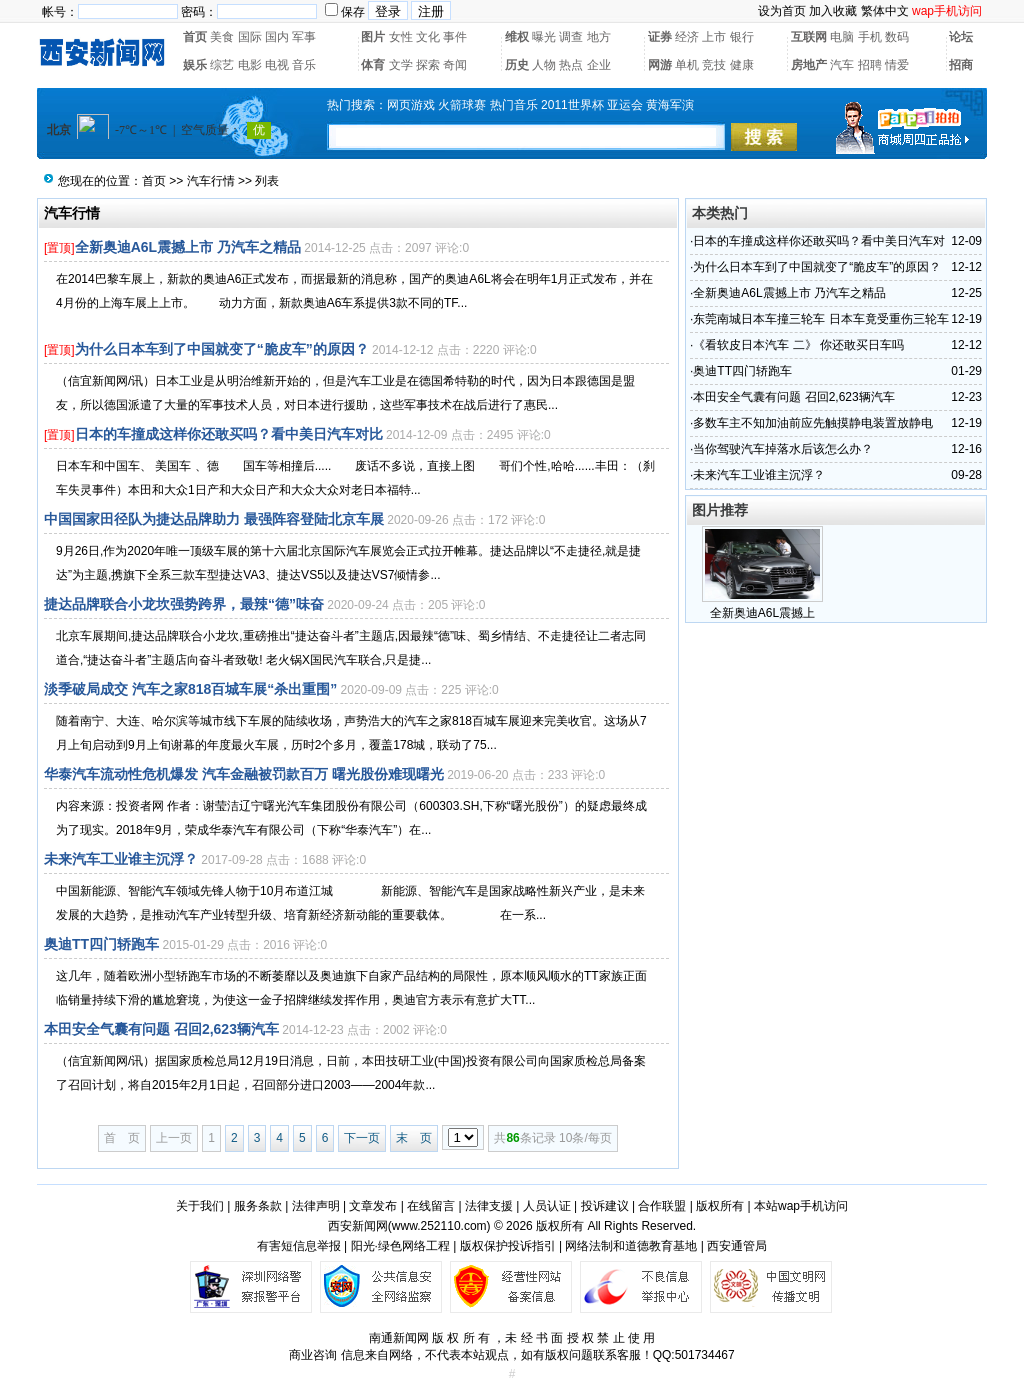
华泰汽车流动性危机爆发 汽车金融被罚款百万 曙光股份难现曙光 (244, 774)
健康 (742, 65)
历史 (517, 65)
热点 (571, 65)
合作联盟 (662, 1206)
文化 (428, 37)
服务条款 (258, 1206)
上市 (714, 37)
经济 (687, 37)
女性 (401, 37)
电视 (277, 65)
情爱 (897, 65)
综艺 (222, 65)
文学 (401, 65)
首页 (195, 37)
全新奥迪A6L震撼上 (762, 613)
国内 (277, 37)
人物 (544, 65)
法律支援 (489, 1206)
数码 (897, 37)
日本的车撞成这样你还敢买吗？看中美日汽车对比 (229, 434)
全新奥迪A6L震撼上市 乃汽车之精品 (188, 247)
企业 (599, 65)
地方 (599, 37)
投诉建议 (605, 1206)
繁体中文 (885, 11)
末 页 (414, 1138)
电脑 (842, 37)
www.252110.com (439, 1226)
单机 (687, 65)
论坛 (961, 37)
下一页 (362, 1138)
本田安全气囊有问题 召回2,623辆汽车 (161, 1029)
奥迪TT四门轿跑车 (101, 944)
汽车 (842, 65)
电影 (250, 65)
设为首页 (782, 11)
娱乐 (195, 65)
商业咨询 (313, 1355)
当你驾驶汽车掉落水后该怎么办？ (783, 449)
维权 (517, 37)
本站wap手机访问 (801, 1206)
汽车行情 (211, 181)
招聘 (870, 65)
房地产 (809, 65)
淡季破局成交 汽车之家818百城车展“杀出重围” (190, 689)
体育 (373, 65)
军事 (304, 37)
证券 (660, 37)
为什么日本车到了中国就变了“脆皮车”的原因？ (222, 349)
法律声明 (316, 1206)
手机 (870, 37)
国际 (250, 37)
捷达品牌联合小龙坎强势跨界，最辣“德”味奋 (184, 604)
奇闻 (455, 65)
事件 (455, 37)
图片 (373, 37)
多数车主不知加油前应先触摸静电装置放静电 (813, 423)
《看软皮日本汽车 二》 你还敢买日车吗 (798, 345)
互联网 (809, 37)
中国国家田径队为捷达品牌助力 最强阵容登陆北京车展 (214, 519)
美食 (222, 37)
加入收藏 (833, 11)
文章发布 (373, 1206)
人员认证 (547, 1206)
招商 (961, 65)
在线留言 (431, 1206)
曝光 (544, 37)
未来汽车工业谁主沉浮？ (121, 859)
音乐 (304, 65)
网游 (660, 65)
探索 (428, 65)
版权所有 (720, 1206)
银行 (742, 37)
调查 (571, 37)
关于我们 (200, 1206)
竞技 (714, 65)
